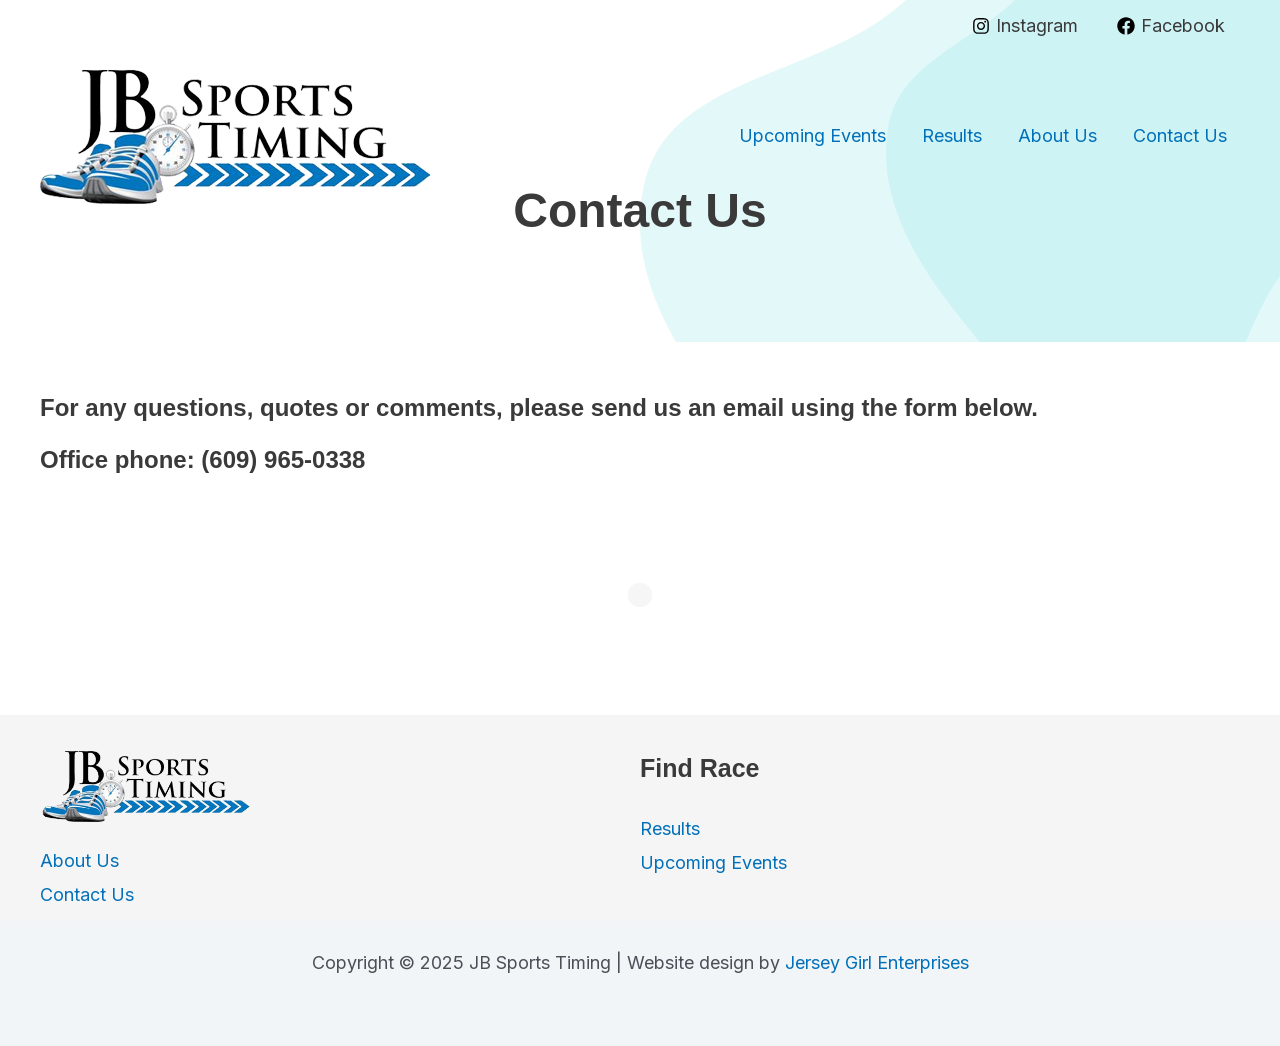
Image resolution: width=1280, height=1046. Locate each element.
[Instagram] (1025, 26)
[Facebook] (1171, 26)
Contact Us (1180, 135)
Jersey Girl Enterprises (877, 962)
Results (952, 135)
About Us (1057, 135)
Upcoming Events (812, 135)
